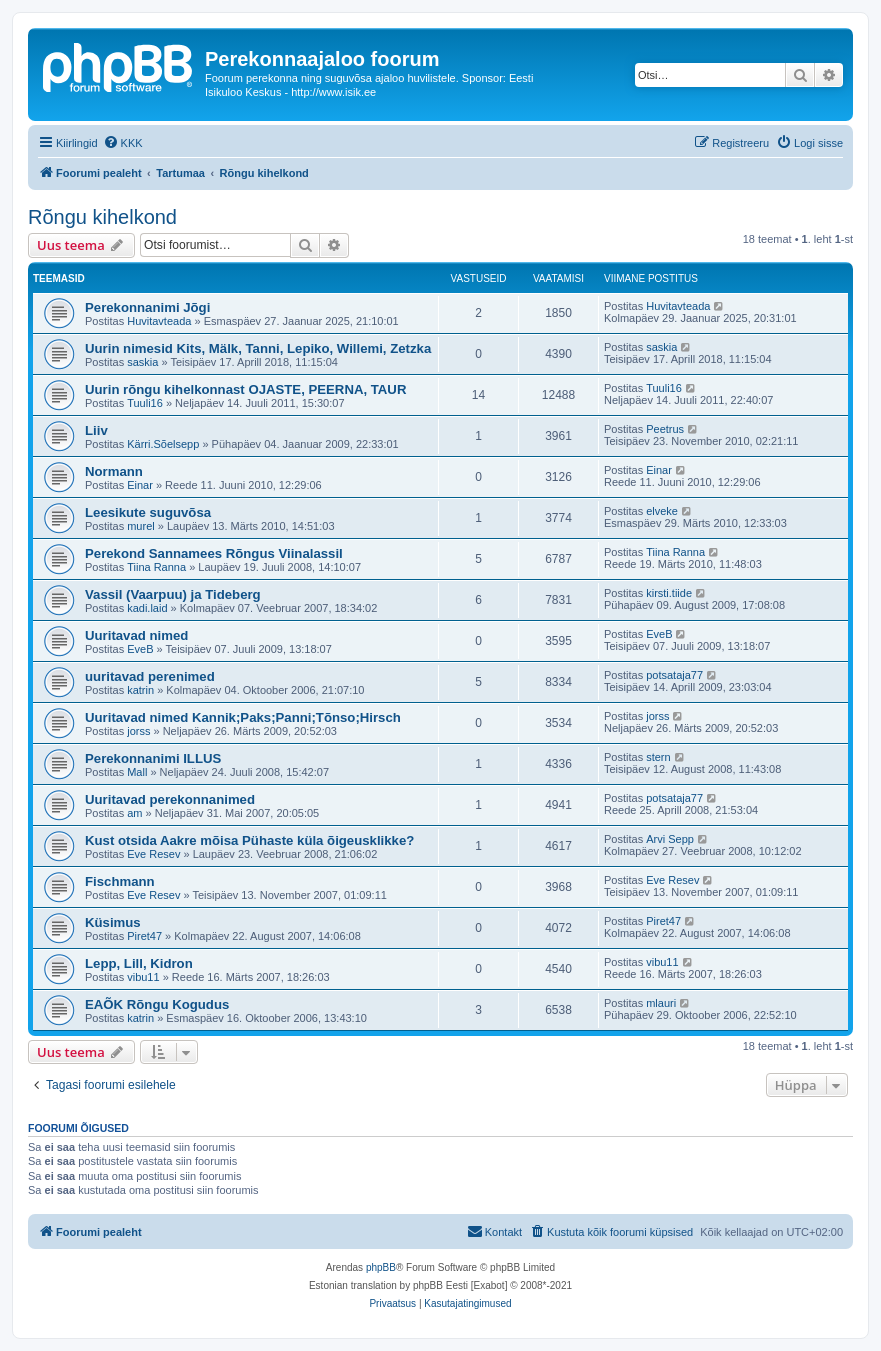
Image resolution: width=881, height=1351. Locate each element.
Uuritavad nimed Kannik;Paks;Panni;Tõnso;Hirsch (243, 717)
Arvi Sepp (670, 839)
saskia (142, 362)
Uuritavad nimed (136, 635)
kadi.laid (147, 608)
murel (141, 526)
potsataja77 (674, 675)
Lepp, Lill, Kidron (139, 963)
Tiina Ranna (156, 567)
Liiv (96, 430)
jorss (138, 731)
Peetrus (665, 429)
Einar (140, 485)
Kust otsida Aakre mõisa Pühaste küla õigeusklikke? (249, 840)
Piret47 (144, 936)
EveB (140, 649)
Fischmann (120, 881)
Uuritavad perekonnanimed (170, 799)
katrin (140, 690)
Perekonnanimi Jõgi (147, 307)
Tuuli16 (145, 403)
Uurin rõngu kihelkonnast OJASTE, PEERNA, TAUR (245, 389)
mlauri (661, 1003)
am (134, 813)
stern (658, 757)
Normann (114, 471)
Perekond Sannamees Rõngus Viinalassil (214, 553)
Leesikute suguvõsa (148, 512)
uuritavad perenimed (150, 676)
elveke (662, 511)
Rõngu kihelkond (102, 217)
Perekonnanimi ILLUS (153, 758)
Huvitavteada (159, 321)
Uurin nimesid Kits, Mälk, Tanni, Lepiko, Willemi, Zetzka (258, 348)
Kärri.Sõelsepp (163, 444)
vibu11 (143, 977)
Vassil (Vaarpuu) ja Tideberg (173, 594)
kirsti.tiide (669, 593)
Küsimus (113, 922)
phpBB (381, 1267)
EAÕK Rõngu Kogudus (157, 1004)
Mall (137, 772)
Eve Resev (153, 854)
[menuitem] (123, 143)
